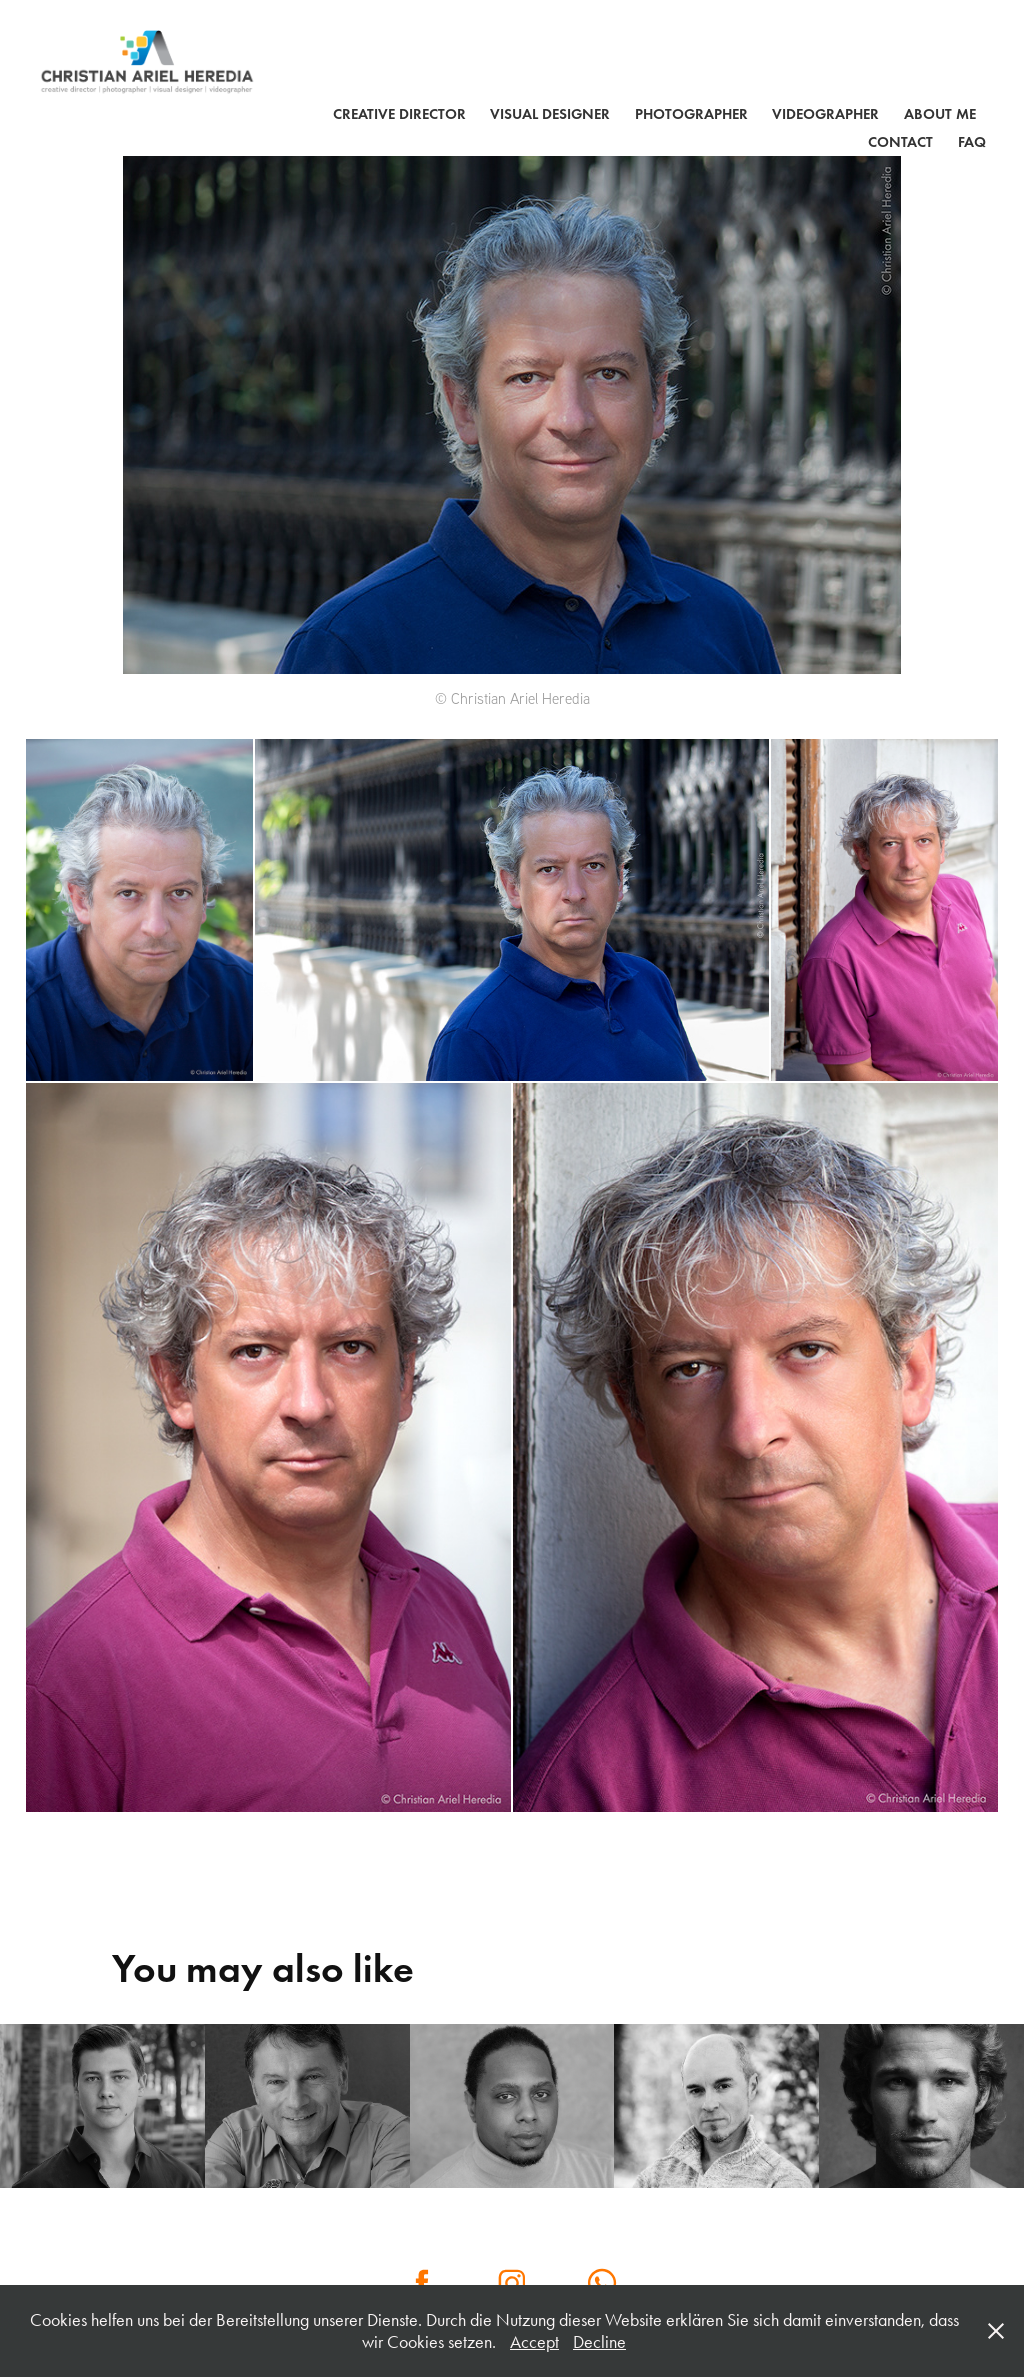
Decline (599, 2342)
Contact (900, 142)
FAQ (972, 142)
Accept (534, 2342)
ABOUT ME (940, 114)
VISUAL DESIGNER (550, 114)
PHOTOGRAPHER (691, 114)
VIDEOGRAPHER (825, 114)
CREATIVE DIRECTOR (399, 114)
